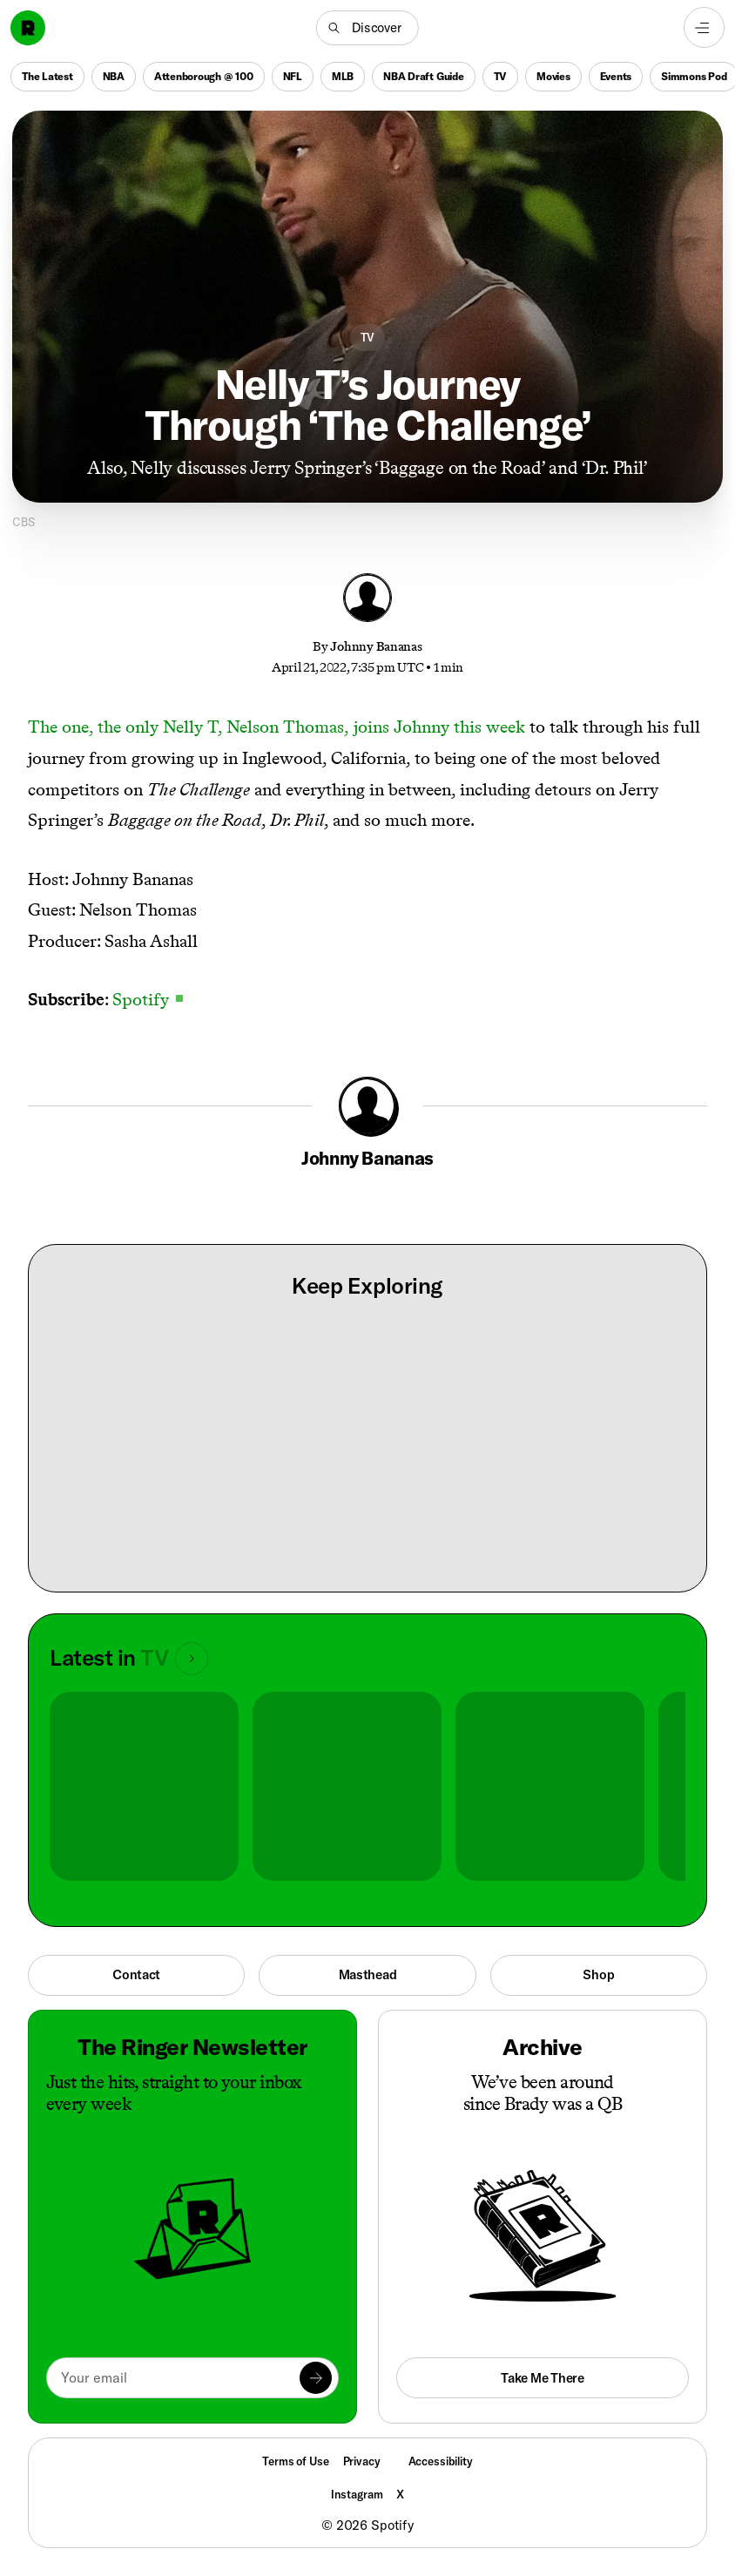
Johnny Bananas (375, 646)
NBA (114, 76)
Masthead (368, 1974)
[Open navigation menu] (704, 27)
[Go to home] (27, 27)
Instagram (357, 2494)
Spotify (147, 999)
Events (616, 76)
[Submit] (316, 2378)
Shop (598, 1974)
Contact (136, 1974)
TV (501, 76)
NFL (292, 76)
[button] (367, 27)
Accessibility (440, 2461)
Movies (553, 76)
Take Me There (542, 2378)
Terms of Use (295, 2461)
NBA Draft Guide (423, 76)
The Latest (47, 76)
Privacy (362, 2461)
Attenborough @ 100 (203, 76)
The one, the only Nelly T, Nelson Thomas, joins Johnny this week (276, 726)
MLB (343, 76)
